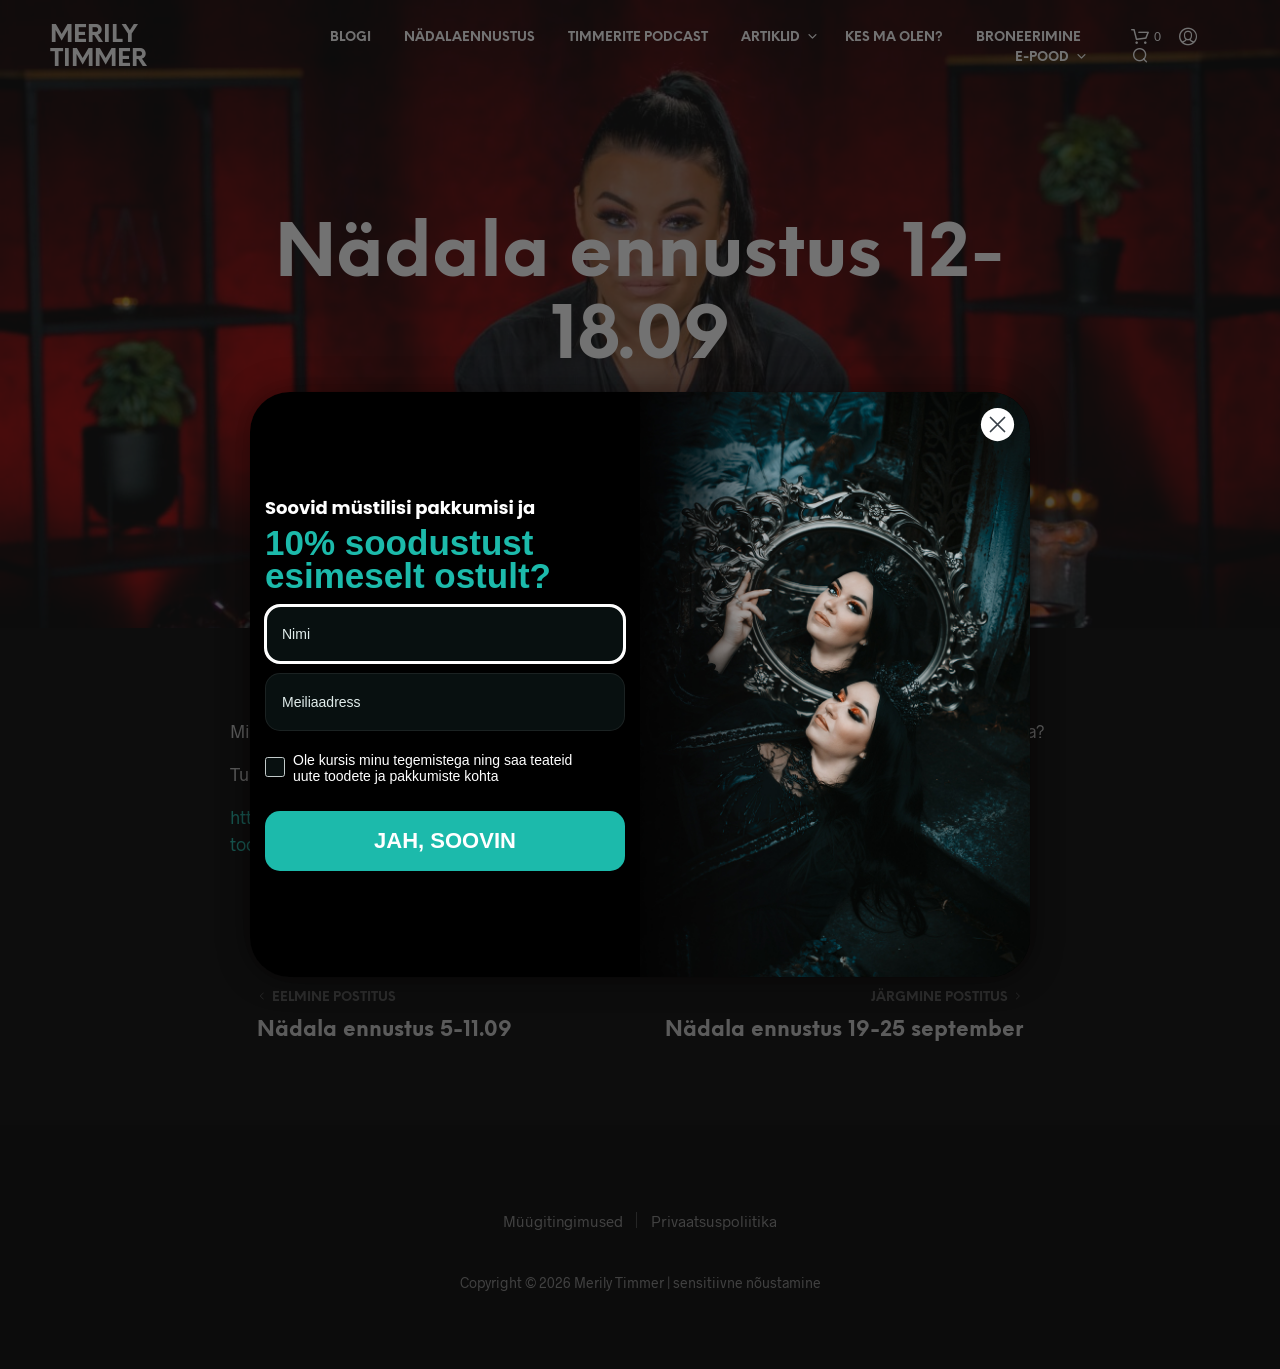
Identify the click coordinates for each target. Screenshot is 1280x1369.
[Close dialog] (997, 424)
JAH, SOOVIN (445, 840)
